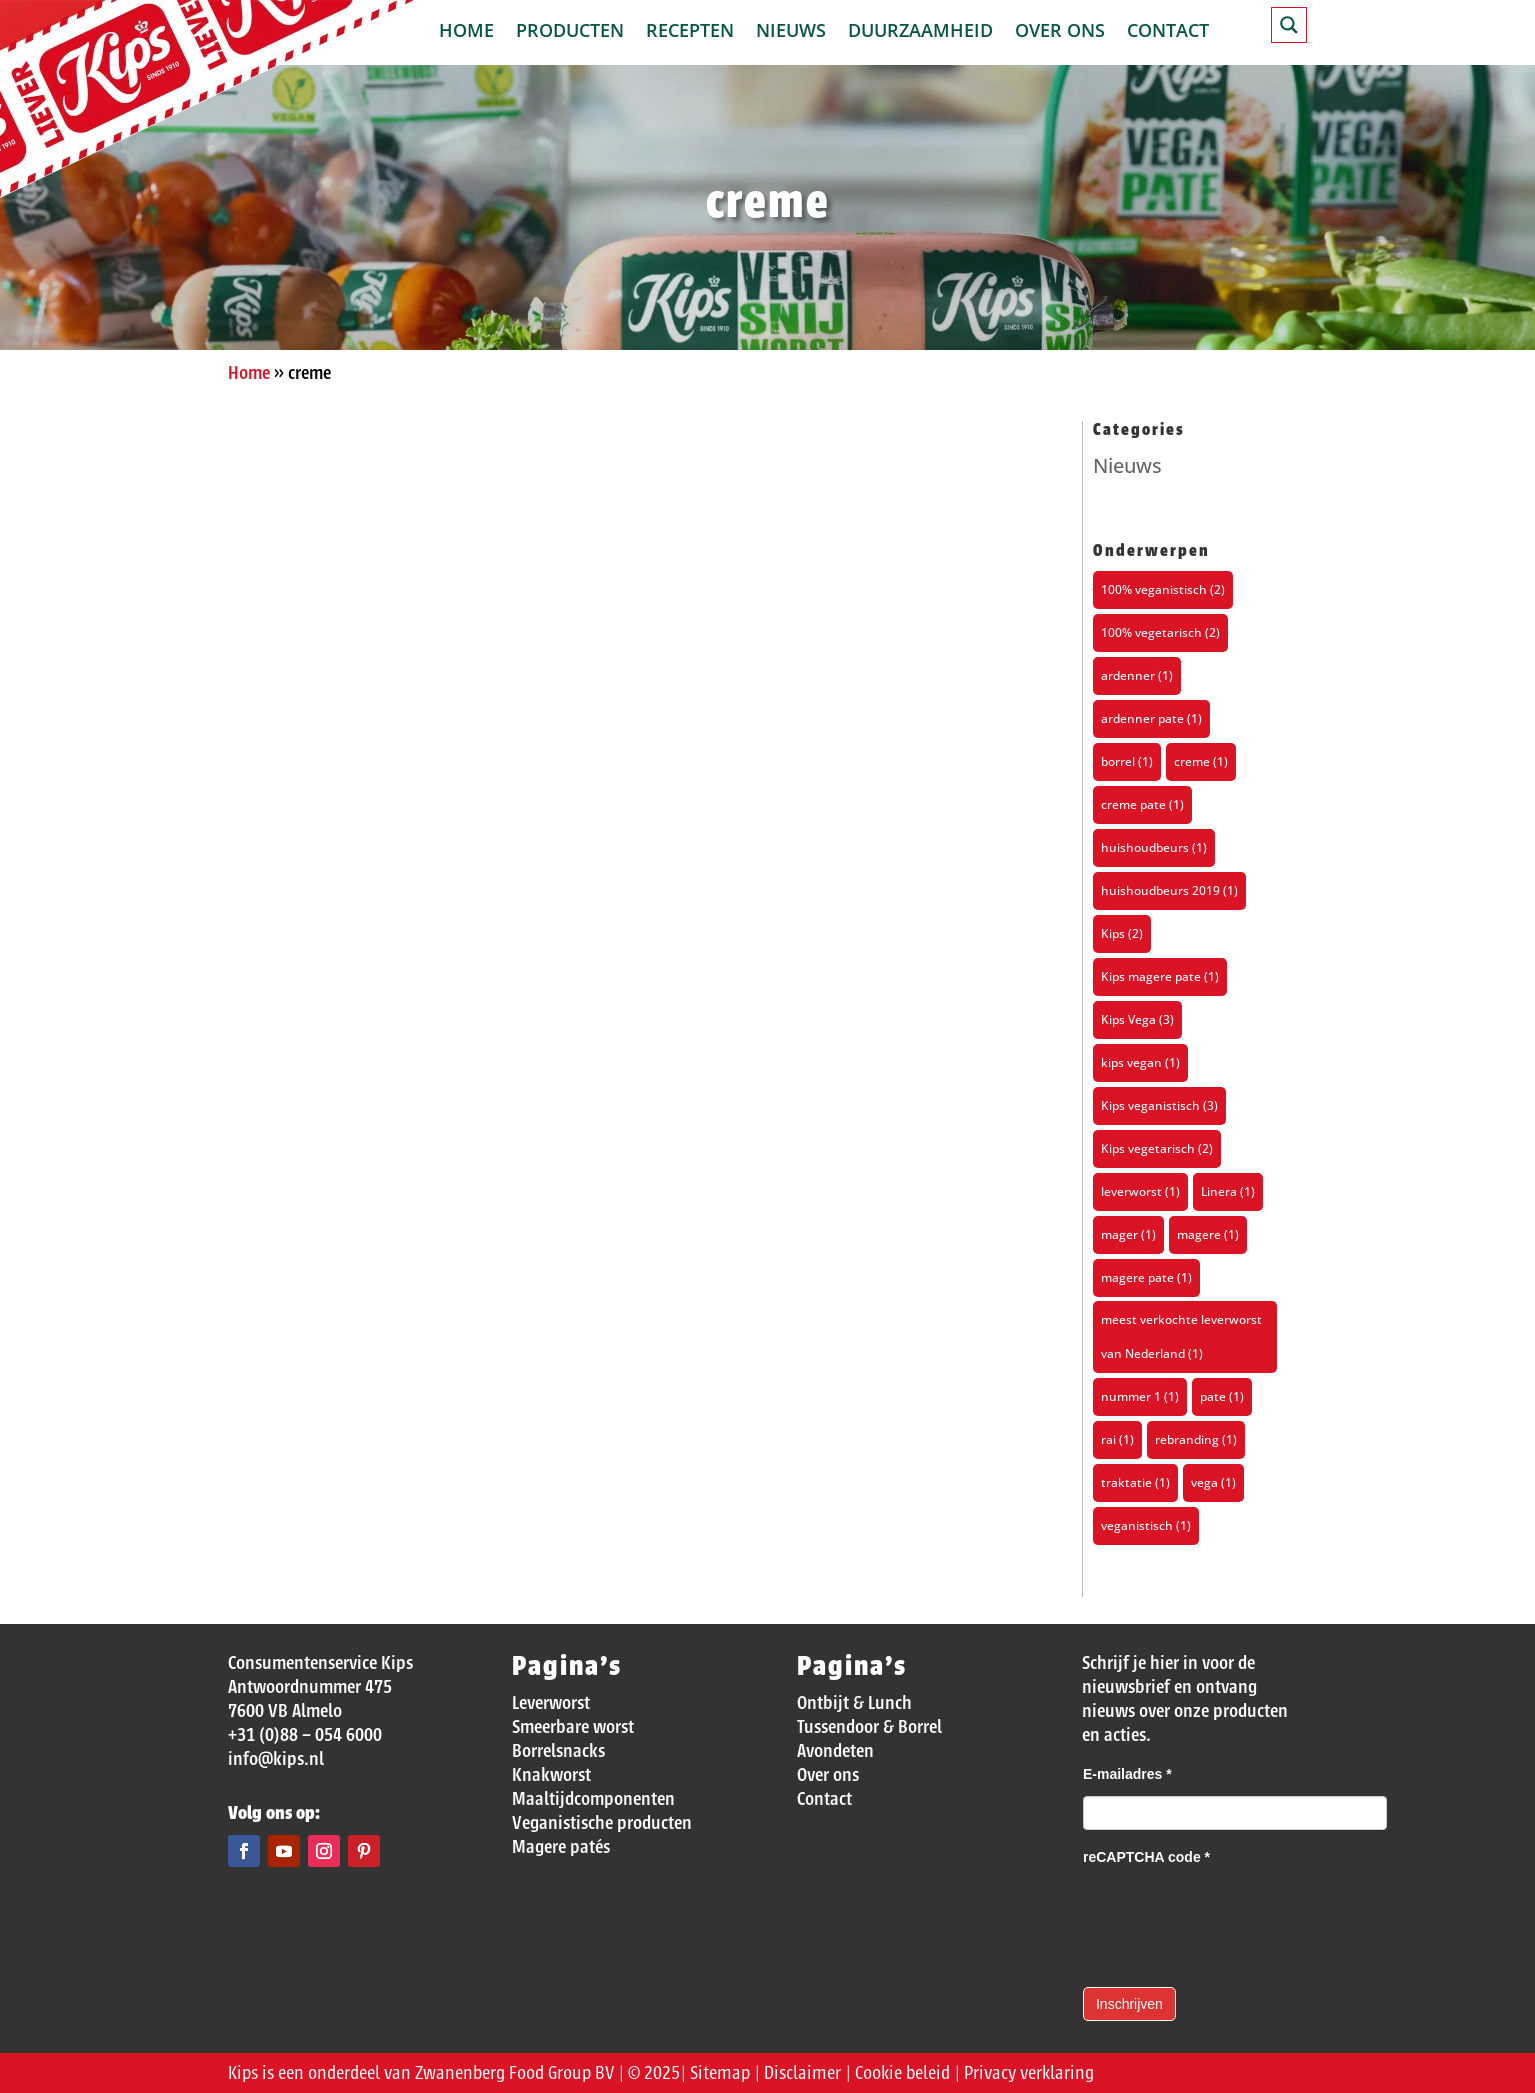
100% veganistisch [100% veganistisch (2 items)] (1163, 589)
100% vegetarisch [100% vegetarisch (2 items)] (1160, 632)
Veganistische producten (602, 1823)
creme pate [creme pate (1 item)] (1142, 804)
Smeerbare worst (573, 1727)
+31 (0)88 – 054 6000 (305, 1735)
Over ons (1060, 32)
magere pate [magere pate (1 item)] (1146, 1277)
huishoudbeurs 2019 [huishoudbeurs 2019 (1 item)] (1169, 890)
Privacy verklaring (1029, 2073)
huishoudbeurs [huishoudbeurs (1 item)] (1154, 847)
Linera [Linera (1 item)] (1228, 1191)
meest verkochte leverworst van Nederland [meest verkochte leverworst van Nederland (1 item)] (1181, 1336)
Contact (1168, 32)
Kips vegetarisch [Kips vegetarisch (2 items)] (1157, 1148)
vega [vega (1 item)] (1213, 1482)
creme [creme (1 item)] (1201, 761)
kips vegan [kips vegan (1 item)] (1140, 1062)
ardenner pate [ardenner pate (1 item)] (1151, 718)
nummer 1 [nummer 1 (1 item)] (1140, 1396)
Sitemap (720, 2073)
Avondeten (835, 1751)
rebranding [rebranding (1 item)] (1196, 1439)
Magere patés (561, 1847)
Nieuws (791, 32)
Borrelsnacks (558, 1751)
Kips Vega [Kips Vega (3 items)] (1137, 1019)
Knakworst (551, 1775)
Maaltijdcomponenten (593, 1799)
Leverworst (551, 1703)
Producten (570, 32)
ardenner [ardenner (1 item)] (1137, 675)
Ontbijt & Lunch (854, 1703)
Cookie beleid (902, 2073)
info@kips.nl (276, 1759)
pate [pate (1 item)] (1222, 1396)
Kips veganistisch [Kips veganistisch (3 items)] (1159, 1105)
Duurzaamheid (920, 32)
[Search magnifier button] (1289, 25)
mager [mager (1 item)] (1128, 1234)
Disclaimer (802, 2073)
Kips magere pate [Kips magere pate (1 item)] (1160, 976)
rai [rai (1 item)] (1117, 1439)
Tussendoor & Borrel (869, 1727)
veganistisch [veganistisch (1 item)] (1146, 1525)
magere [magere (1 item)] (1208, 1234)
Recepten (690, 32)
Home (466, 32)
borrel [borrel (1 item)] (1127, 761)
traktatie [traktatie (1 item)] (1135, 1482)
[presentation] (1235, 1918)
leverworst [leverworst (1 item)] (1140, 1191)
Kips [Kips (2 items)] (1122, 933)
